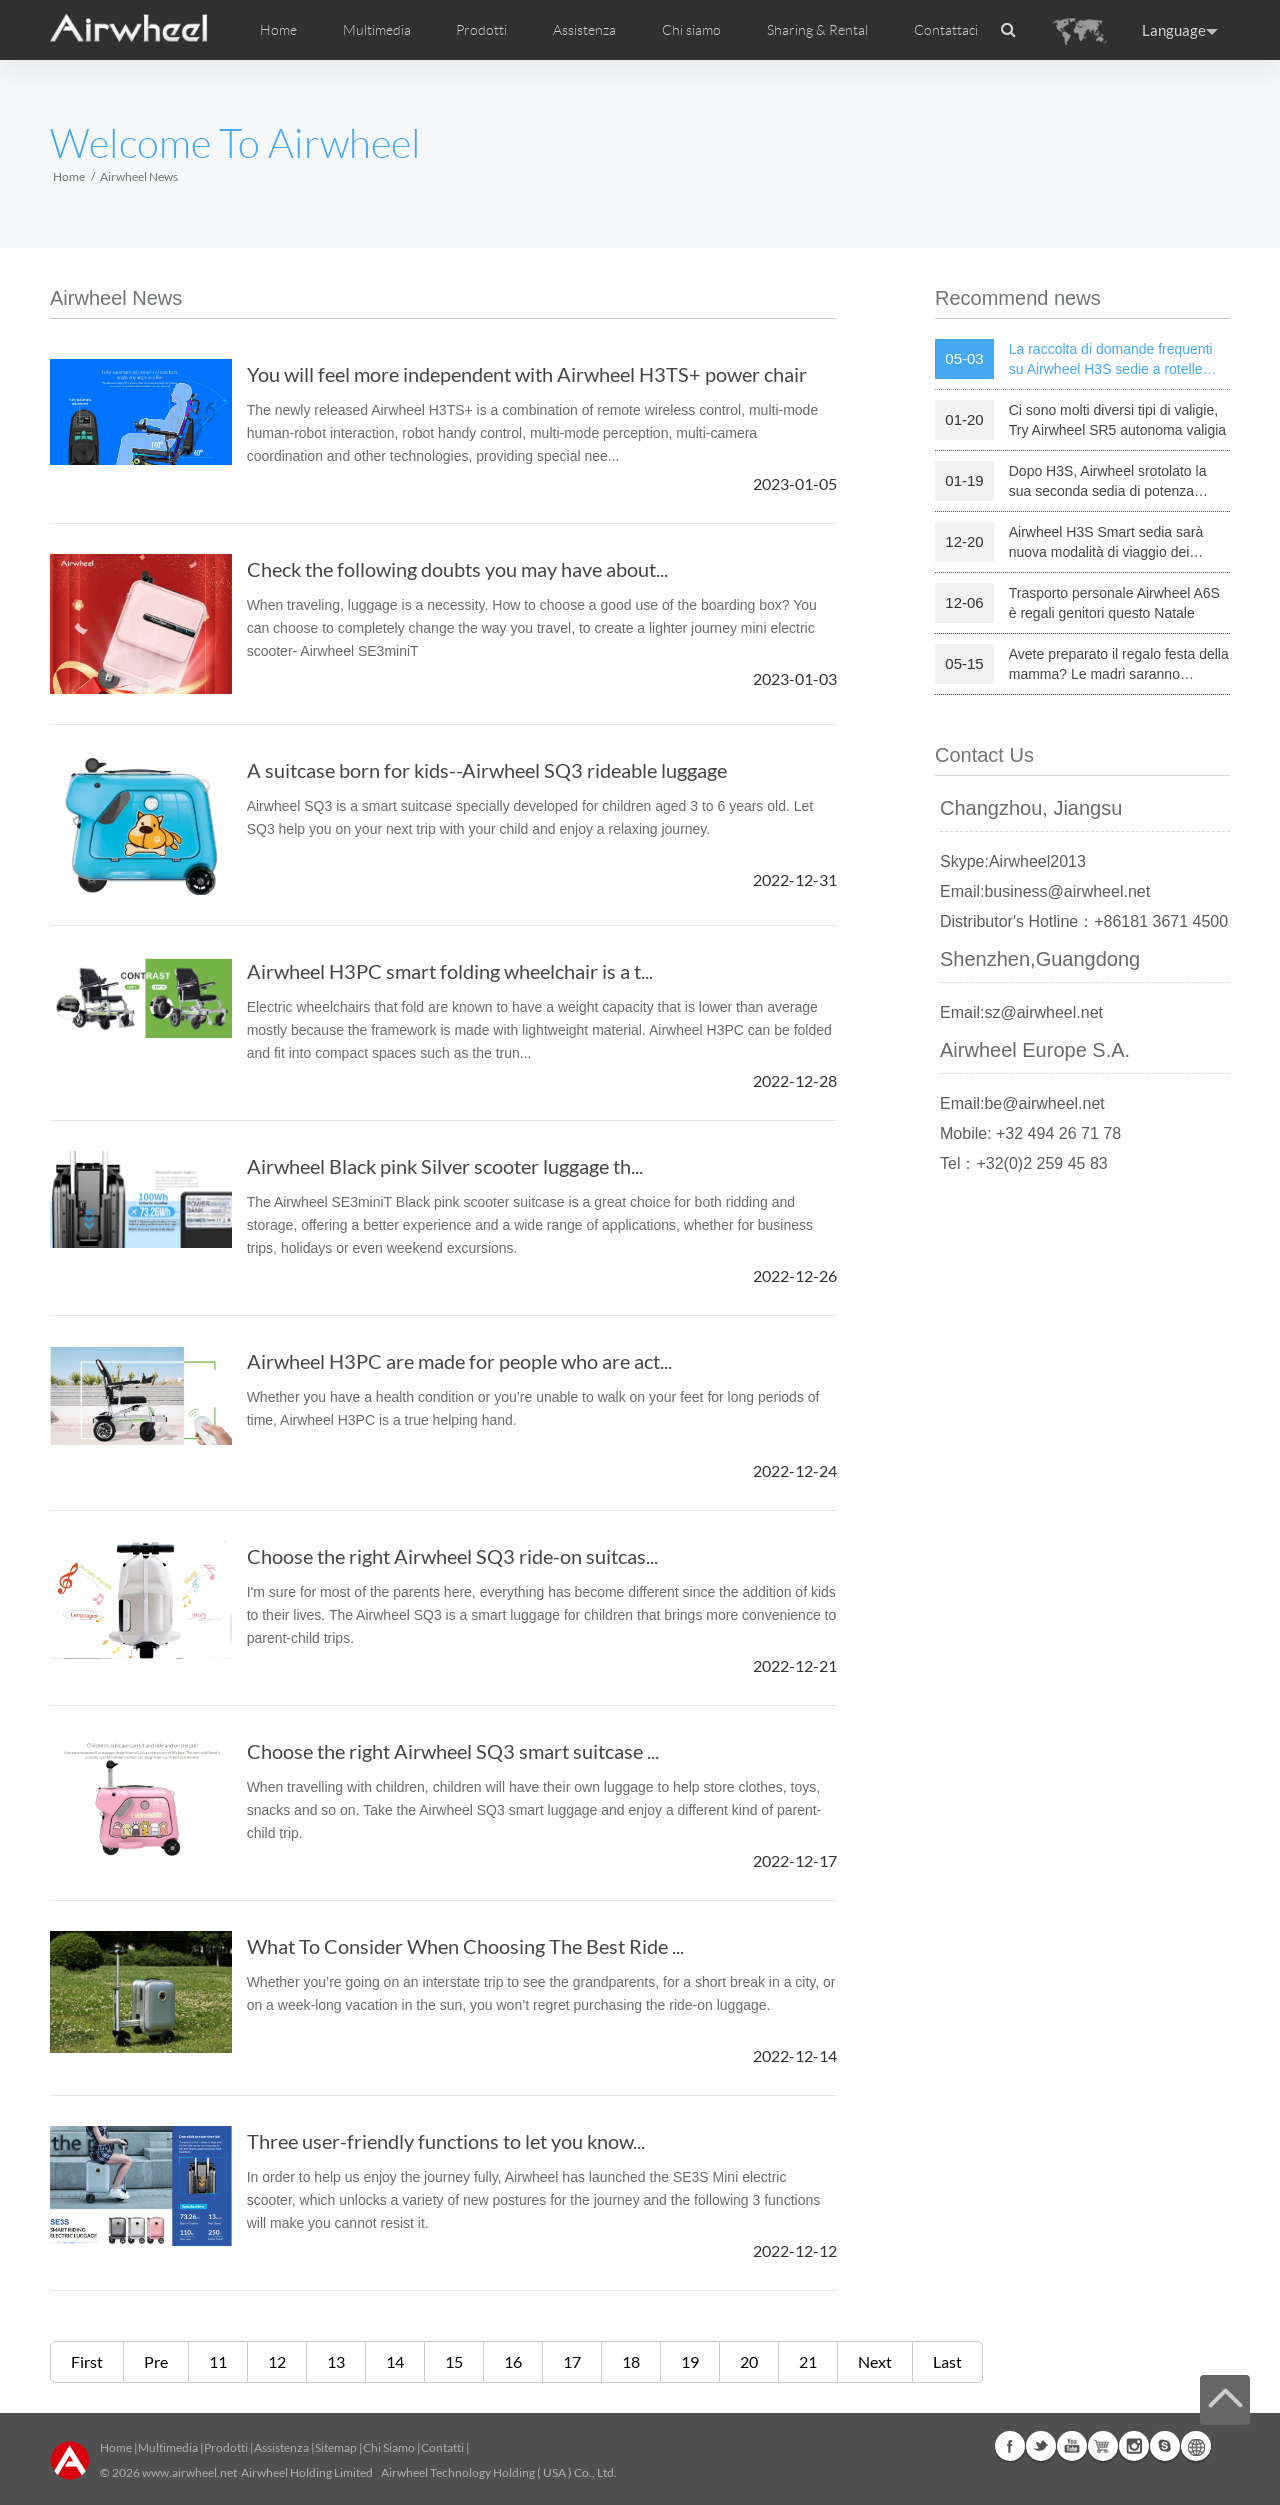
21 (808, 2361)
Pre (156, 2361)
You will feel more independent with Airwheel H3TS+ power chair (527, 374)
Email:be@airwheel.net (1022, 1103)
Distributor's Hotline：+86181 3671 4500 (1084, 921)
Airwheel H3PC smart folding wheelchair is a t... (450, 971)
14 (395, 2361)
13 (336, 2361)
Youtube (1072, 2446)
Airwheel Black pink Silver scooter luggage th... (445, 1166)
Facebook (1010, 2446)
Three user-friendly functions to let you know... (446, 2141)
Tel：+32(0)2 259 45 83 (1024, 1163)
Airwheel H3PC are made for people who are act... (459, 1361)
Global (1196, 2446)
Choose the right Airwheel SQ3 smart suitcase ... (453, 1751)
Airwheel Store (1103, 2446)
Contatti (442, 2447)
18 (631, 2361)
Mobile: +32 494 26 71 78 (1030, 1133)
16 (513, 2361)
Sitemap (336, 2447)
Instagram (1134, 2446)
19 (690, 2361)
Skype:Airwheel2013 (1013, 861)
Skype (1165, 2446)
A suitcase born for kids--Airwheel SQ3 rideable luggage (487, 770)
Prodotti (481, 30)
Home (278, 30)
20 (749, 2361)
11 (218, 2361)
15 (454, 2361)
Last (947, 2361)
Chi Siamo (389, 2447)
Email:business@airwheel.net (1045, 891)
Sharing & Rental (817, 30)
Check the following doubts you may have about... (457, 569)
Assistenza (584, 30)
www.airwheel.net (189, 2472)
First (87, 2361)
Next (875, 2361)
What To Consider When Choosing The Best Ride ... (465, 1946)
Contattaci (946, 30)
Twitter (1041, 2446)
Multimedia (168, 2447)
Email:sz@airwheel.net (1021, 1012)
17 (572, 2361)
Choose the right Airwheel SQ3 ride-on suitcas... (452, 1556)
